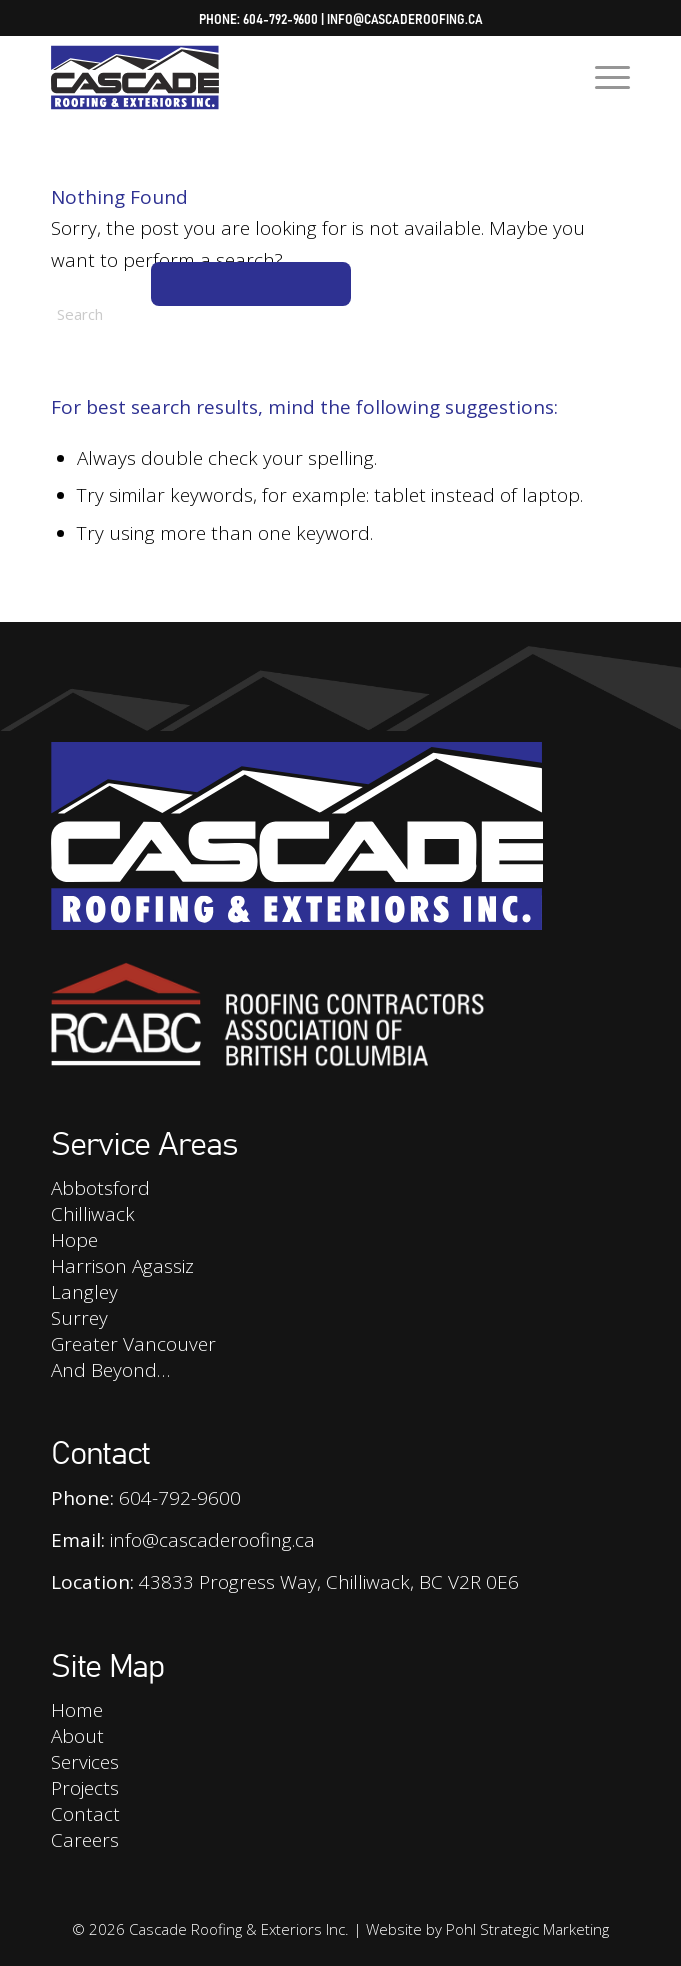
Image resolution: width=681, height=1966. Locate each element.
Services (85, 1762)
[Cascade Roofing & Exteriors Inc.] (282, 76)
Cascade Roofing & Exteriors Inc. (239, 1929)
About (77, 1736)
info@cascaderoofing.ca (405, 18)
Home (77, 1710)
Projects (85, 1788)
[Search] (201, 314)
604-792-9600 (280, 18)
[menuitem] (602, 76)
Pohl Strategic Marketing (527, 1929)
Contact (85, 1814)
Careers (85, 1840)
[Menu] (602, 76)
